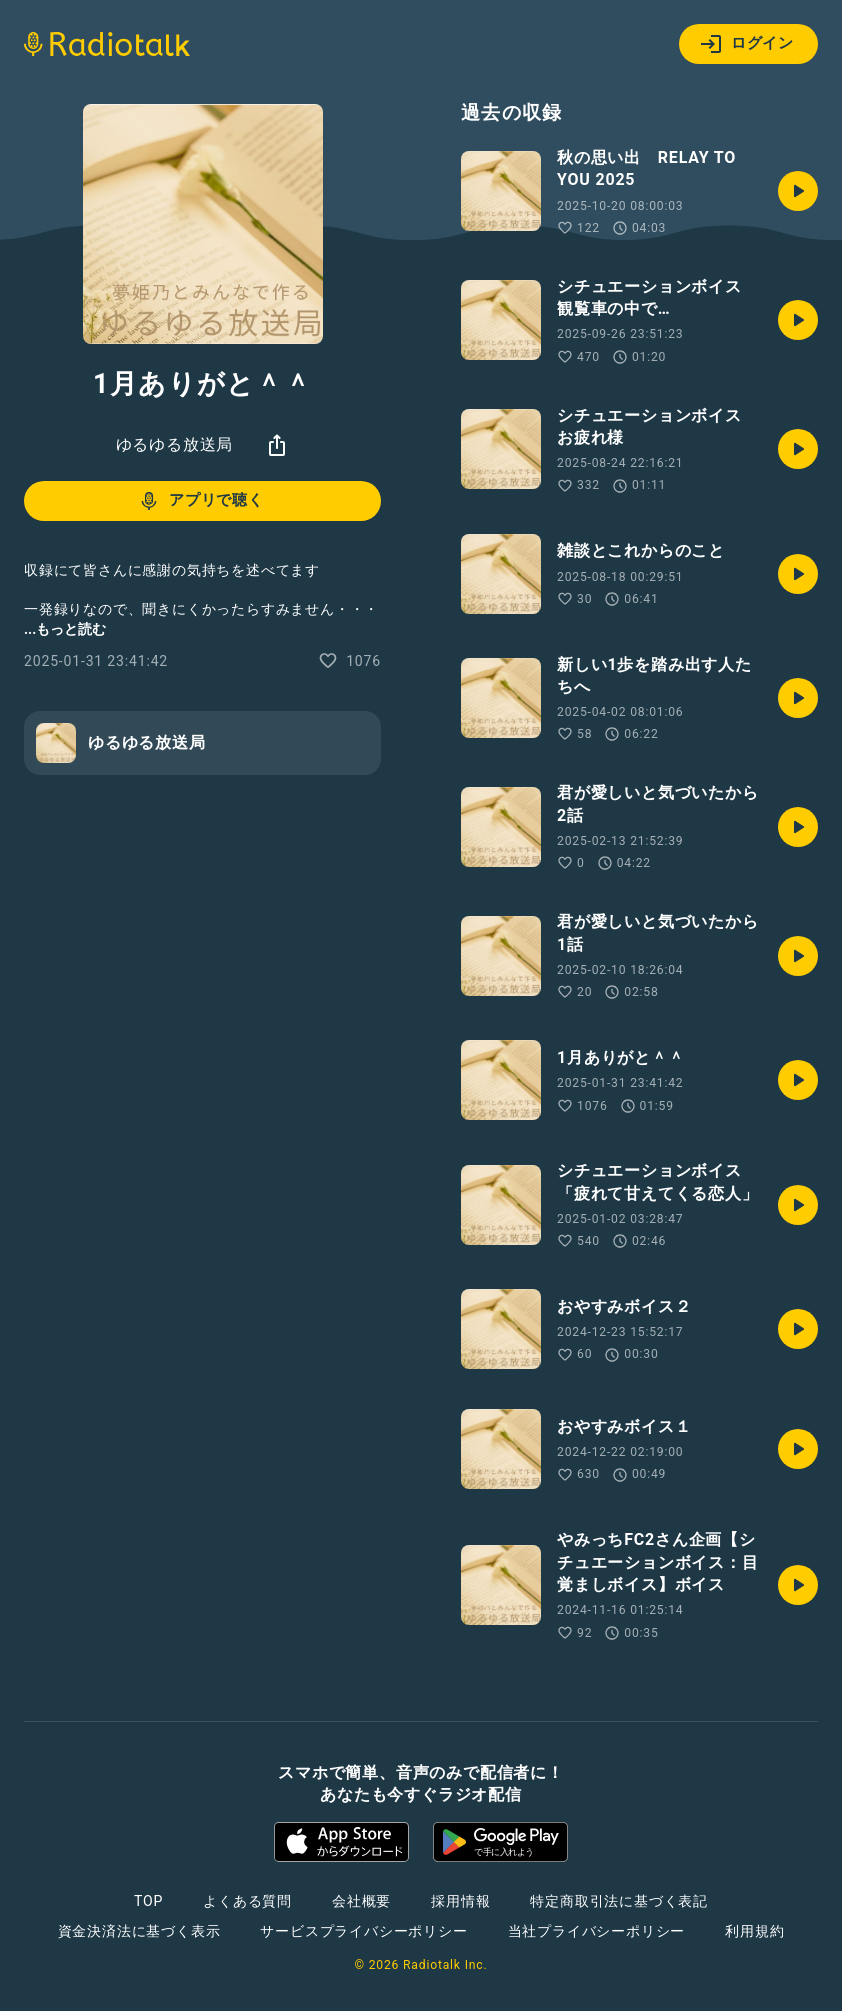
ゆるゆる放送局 (175, 444)
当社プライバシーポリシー (597, 1931)
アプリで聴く (200, 501)
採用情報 (460, 1901)
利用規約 (754, 1931)
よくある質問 (247, 1901)
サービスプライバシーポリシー (363, 1931)
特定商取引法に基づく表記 (619, 1901)
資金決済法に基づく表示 (139, 1931)
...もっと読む (65, 629)
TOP (148, 1901)
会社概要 (361, 1901)
